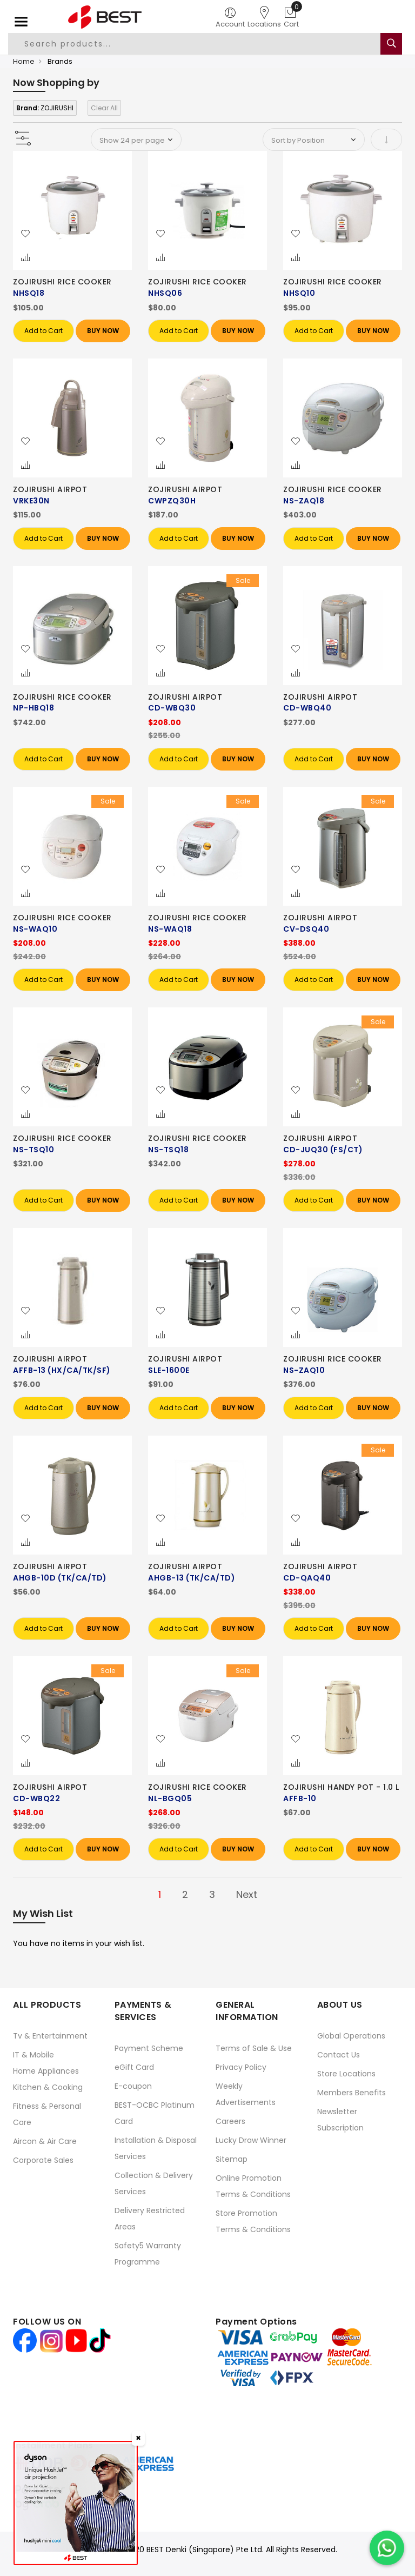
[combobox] (194, 44)
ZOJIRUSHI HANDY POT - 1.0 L (341, 1787)
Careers (230, 2121)
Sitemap (231, 2159)
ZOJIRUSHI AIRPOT (50, 489)
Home (24, 61)
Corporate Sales (43, 2160)
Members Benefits (351, 2092)
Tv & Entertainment (50, 2035)
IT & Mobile (33, 2054)
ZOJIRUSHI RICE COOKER (62, 281)
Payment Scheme (149, 2048)
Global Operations (351, 2035)
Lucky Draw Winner (251, 2140)
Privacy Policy (241, 2067)
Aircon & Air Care (45, 2141)
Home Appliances (46, 2071)
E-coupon (133, 2086)
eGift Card (134, 2067)
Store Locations (346, 2073)
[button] (25, 234)
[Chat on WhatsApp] (387, 2548)
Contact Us (338, 2054)
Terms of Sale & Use (254, 2048)
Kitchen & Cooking (48, 2087)
